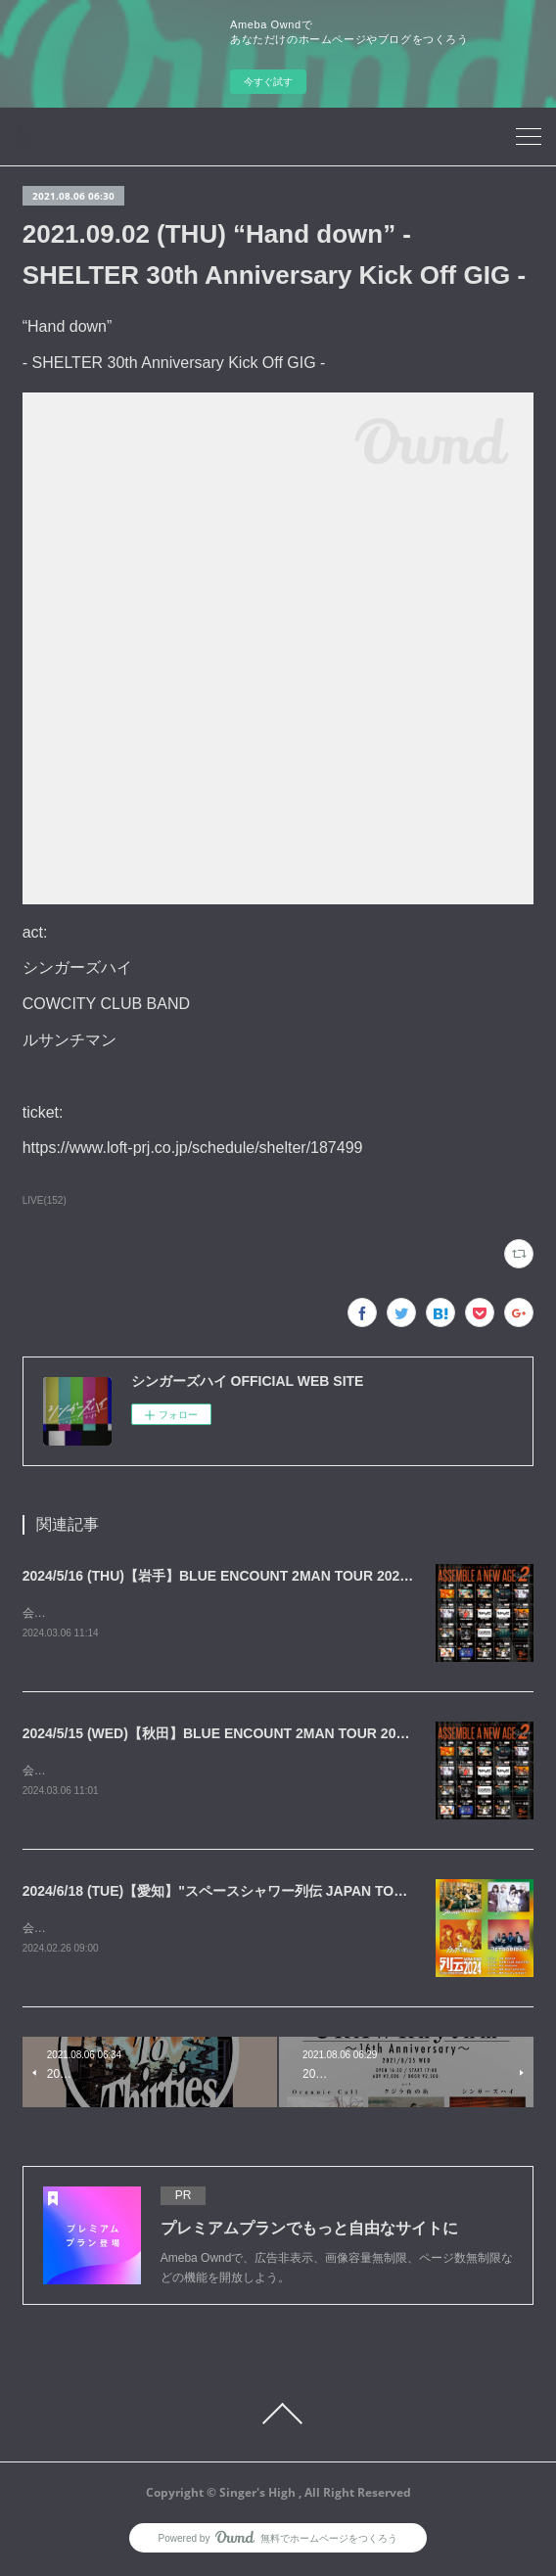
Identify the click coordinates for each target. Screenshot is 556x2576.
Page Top (278, 2417)
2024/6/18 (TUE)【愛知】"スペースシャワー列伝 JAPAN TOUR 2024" (238, 1894)
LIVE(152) (45, 1200)
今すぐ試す (268, 81)
